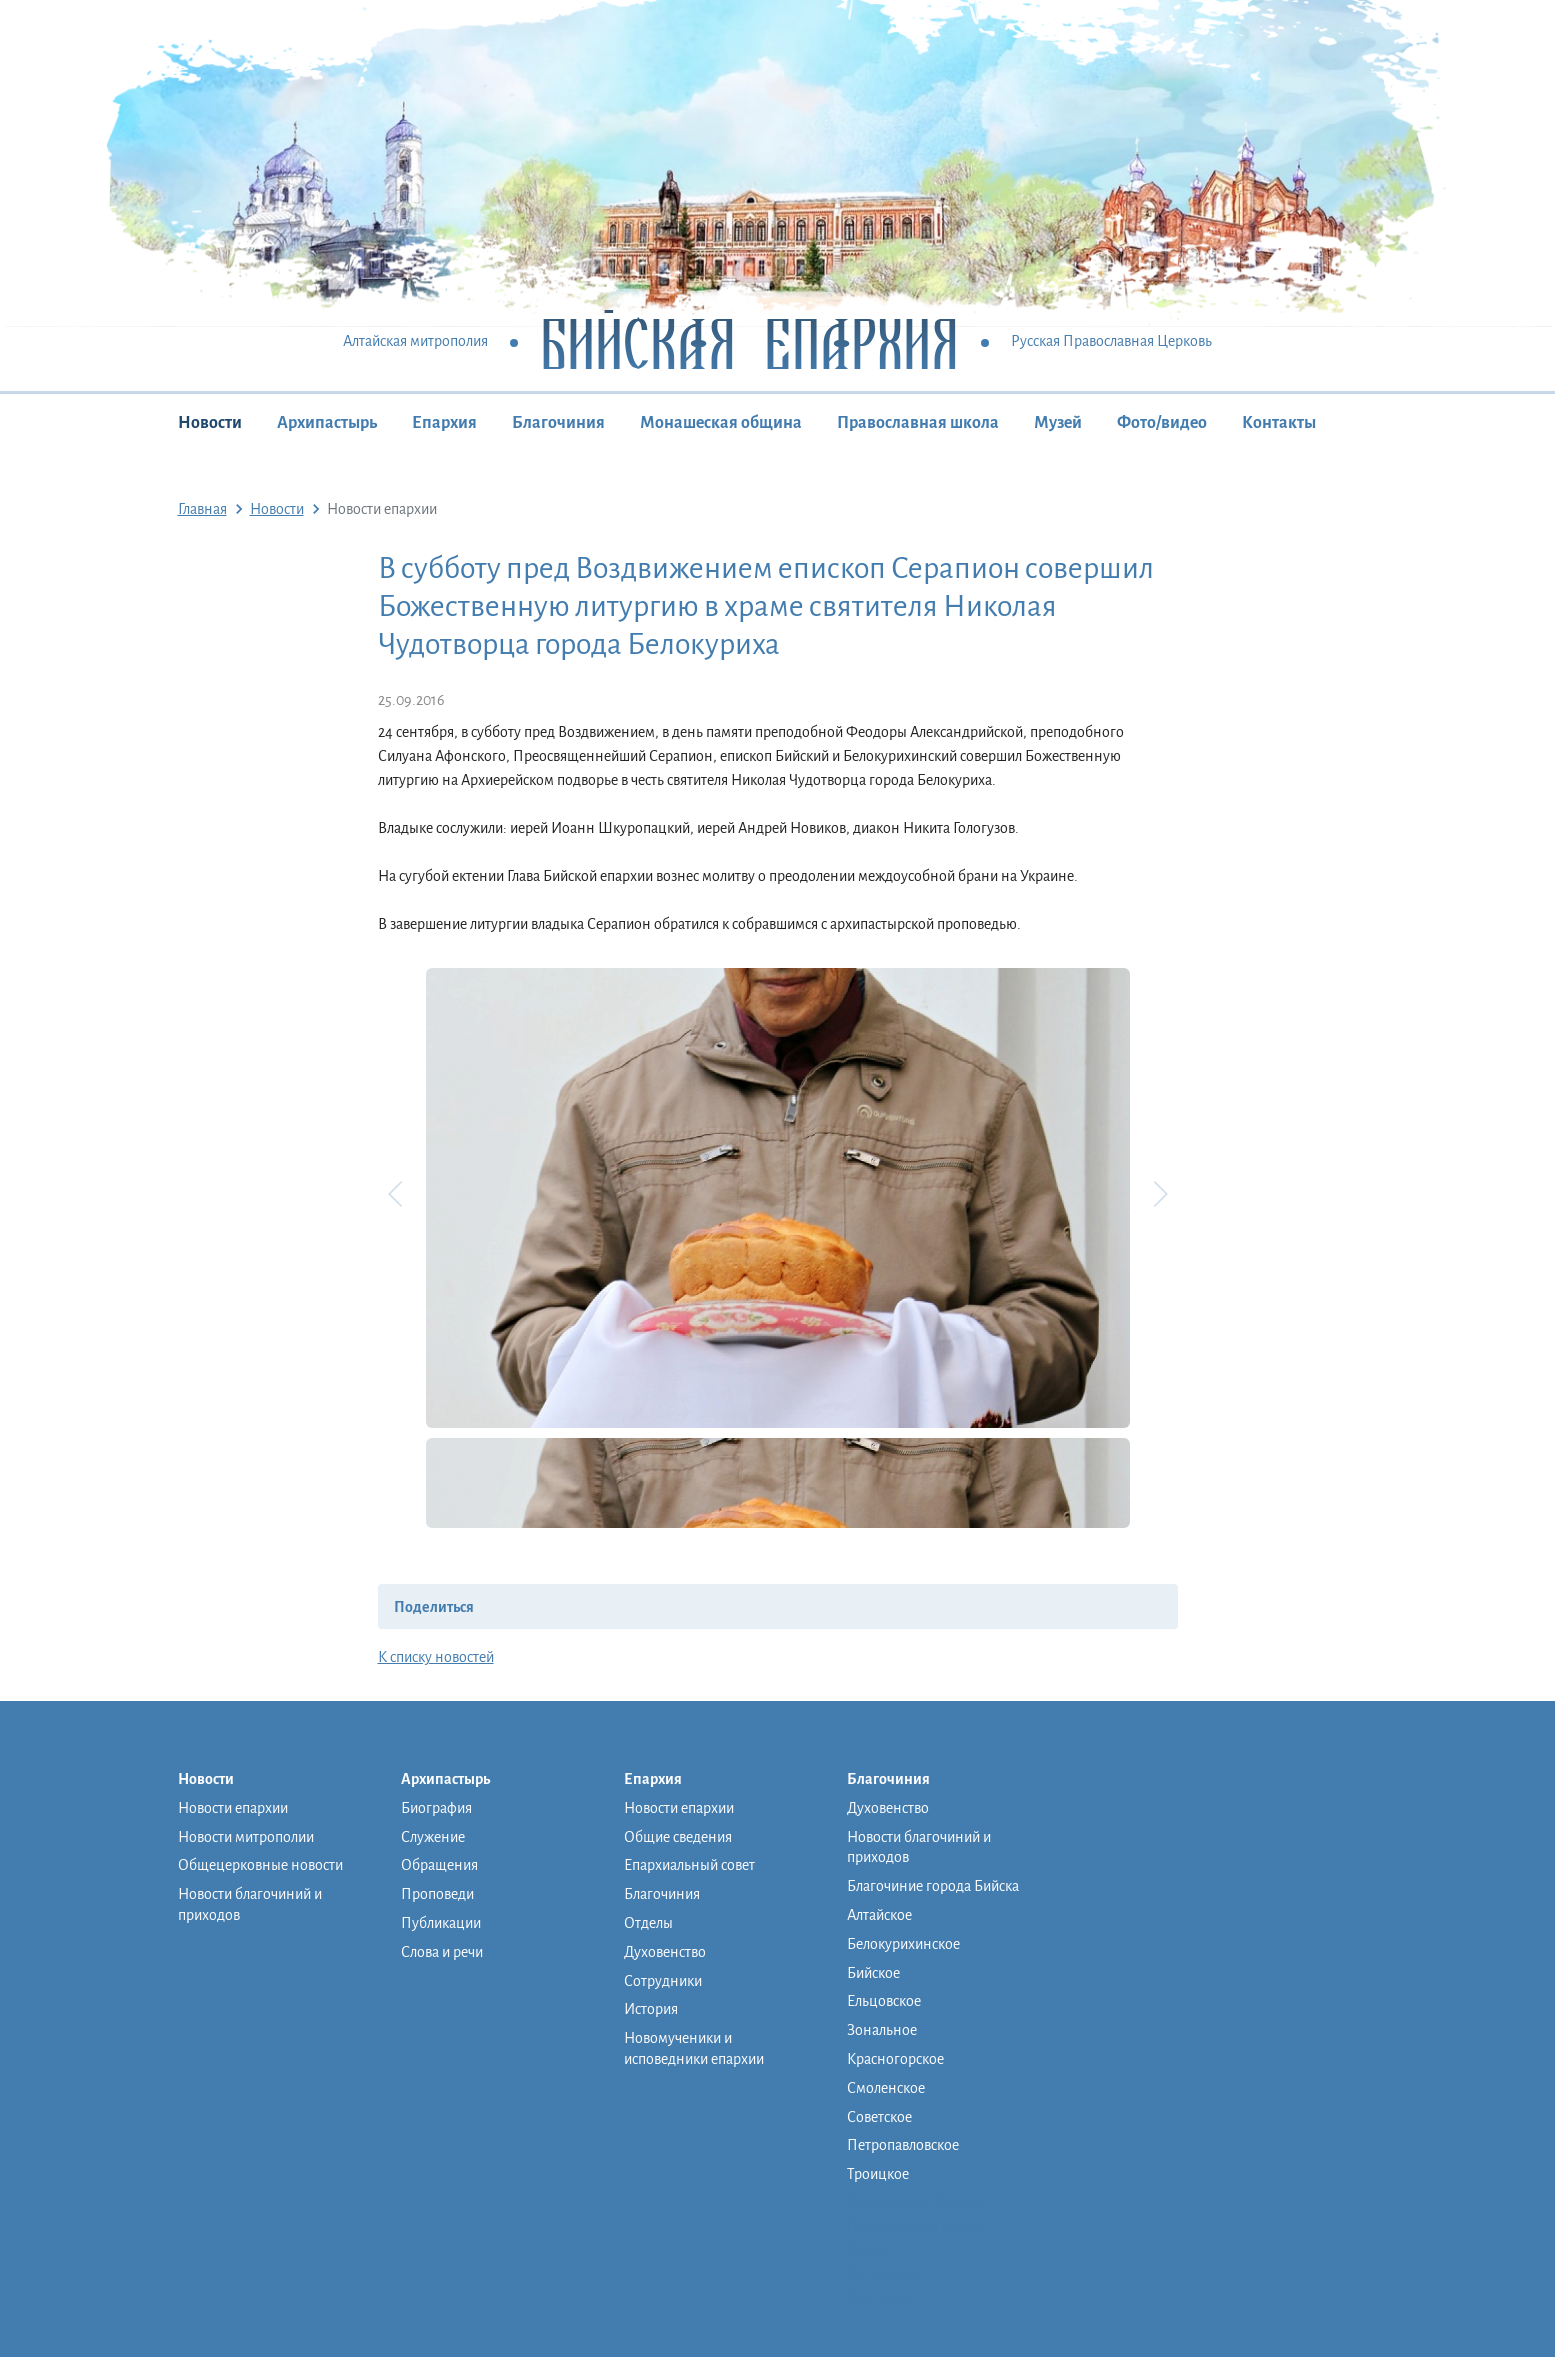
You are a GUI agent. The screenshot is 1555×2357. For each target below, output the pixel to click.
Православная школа (918, 423)
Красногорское (895, 2059)
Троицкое (878, 2174)
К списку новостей (436, 1657)
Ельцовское (884, 2001)
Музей (1058, 423)
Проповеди (437, 1894)
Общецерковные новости (260, 1865)
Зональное (882, 2030)
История (651, 2009)
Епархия (444, 423)
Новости (210, 423)
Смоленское (886, 2088)
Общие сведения (678, 1837)
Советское (879, 2117)
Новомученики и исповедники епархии (694, 2048)
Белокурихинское (903, 1944)
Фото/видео (1162, 423)
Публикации (441, 1923)
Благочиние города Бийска (933, 1886)
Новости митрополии (246, 1837)
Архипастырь (327, 423)
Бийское (873, 1973)
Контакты (1279, 423)
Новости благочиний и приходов (250, 1904)
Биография (436, 1808)
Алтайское (879, 1915)
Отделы (648, 1923)
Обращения (439, 1865)
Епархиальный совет (689, 1865)
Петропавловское (903, 2145)
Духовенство (665, 1952)
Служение (433, 1837)
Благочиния (558, 423)
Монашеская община (721, 423)
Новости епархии (233, 1808)
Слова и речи (442, 1952)
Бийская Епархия (749, 342)
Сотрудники (663, 1981)
